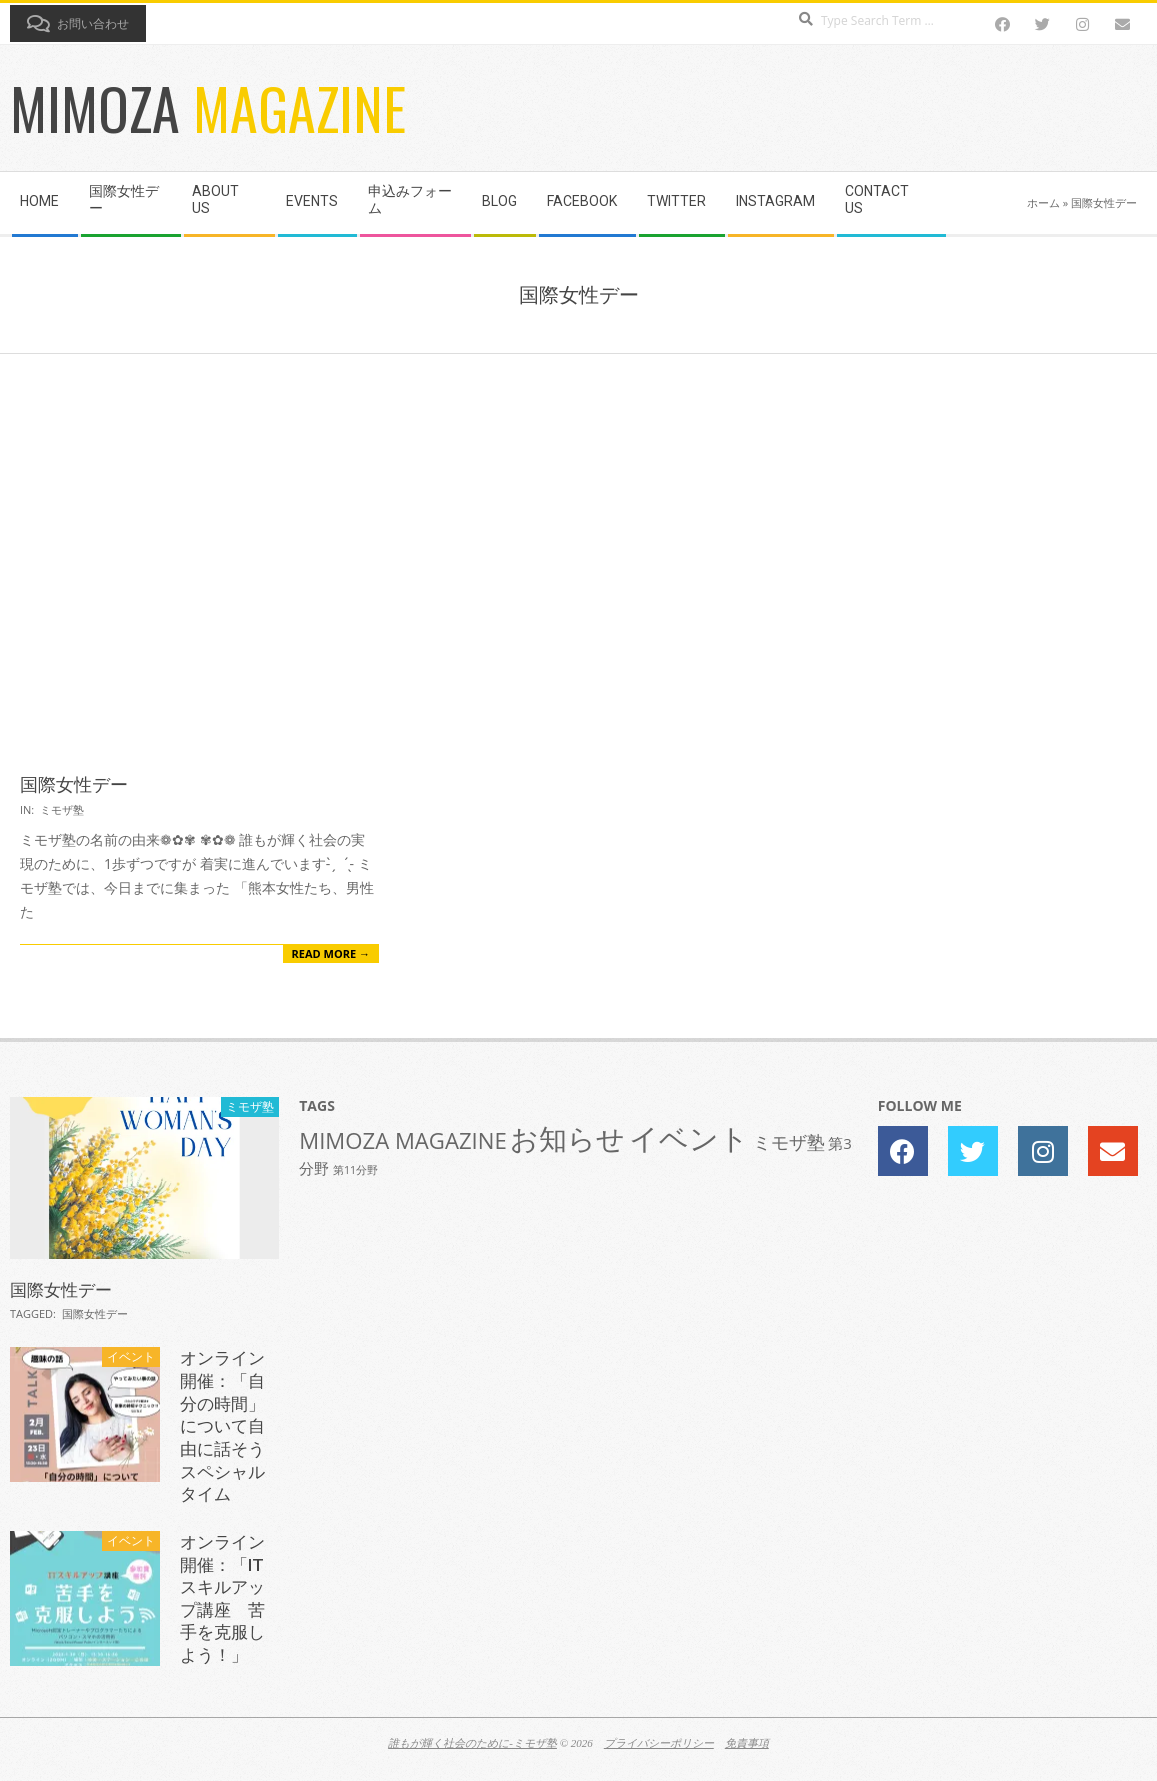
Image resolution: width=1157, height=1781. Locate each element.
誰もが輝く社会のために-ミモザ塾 (472, 1743)
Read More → (331, 953)
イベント (131, 1356)
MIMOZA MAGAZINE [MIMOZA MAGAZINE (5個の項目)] (403, 1140)
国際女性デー (74, 784)
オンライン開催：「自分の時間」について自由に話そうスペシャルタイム (222, 1426)
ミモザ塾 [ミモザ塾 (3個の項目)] (789, 1142)
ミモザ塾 (62, 809)
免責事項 (747, 1743)
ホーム (1043, 202)
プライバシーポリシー (659, 1743)
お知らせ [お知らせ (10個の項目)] (567, 1138)
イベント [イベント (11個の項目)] (689, 1138)
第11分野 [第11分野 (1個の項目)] (355, 1170)
